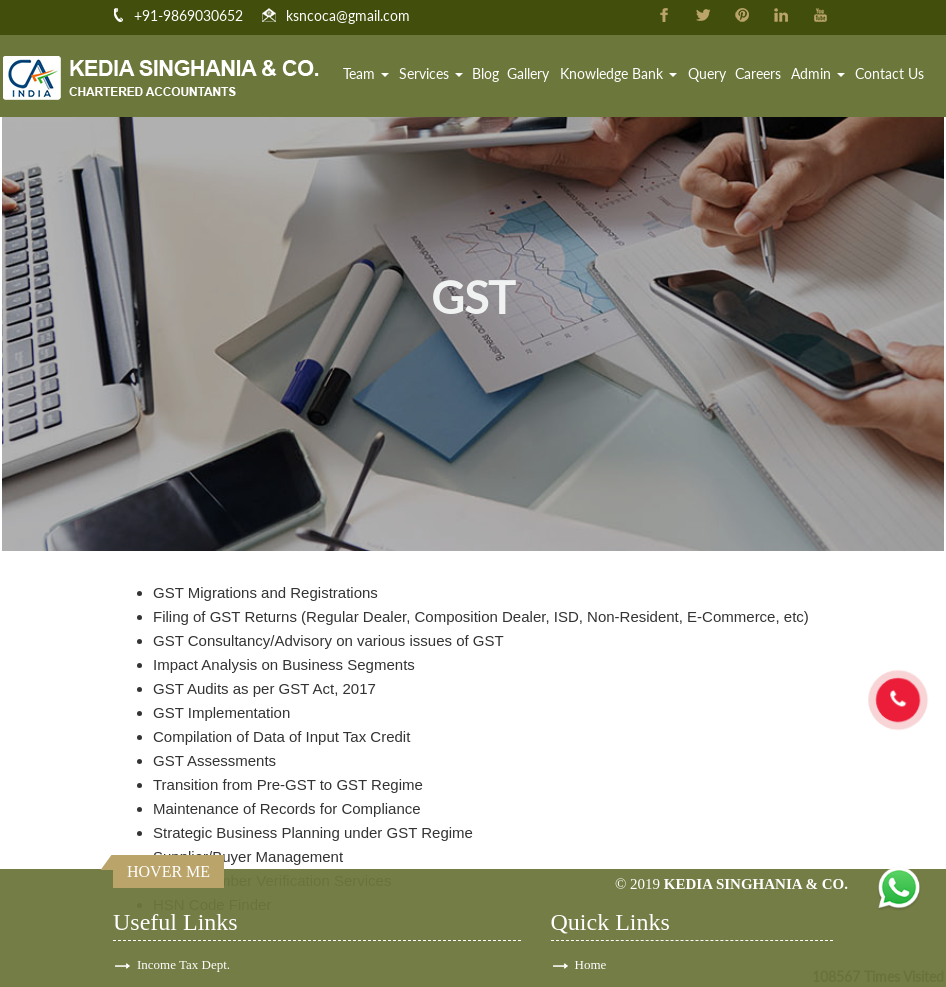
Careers (761, 74)
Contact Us (889, 74)
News (590, 936)
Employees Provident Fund (208, 963)
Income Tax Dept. (183, 855)
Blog (493, 74)
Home (327, 74)
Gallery (536, 74)
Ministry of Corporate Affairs (213, 936)
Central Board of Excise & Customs (230, 882)
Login (590, 963)
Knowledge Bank (624, 74)
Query (711, 74)
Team (376, 74)
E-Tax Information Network (210, 909)
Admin (820, 74)
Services (440, 74)
